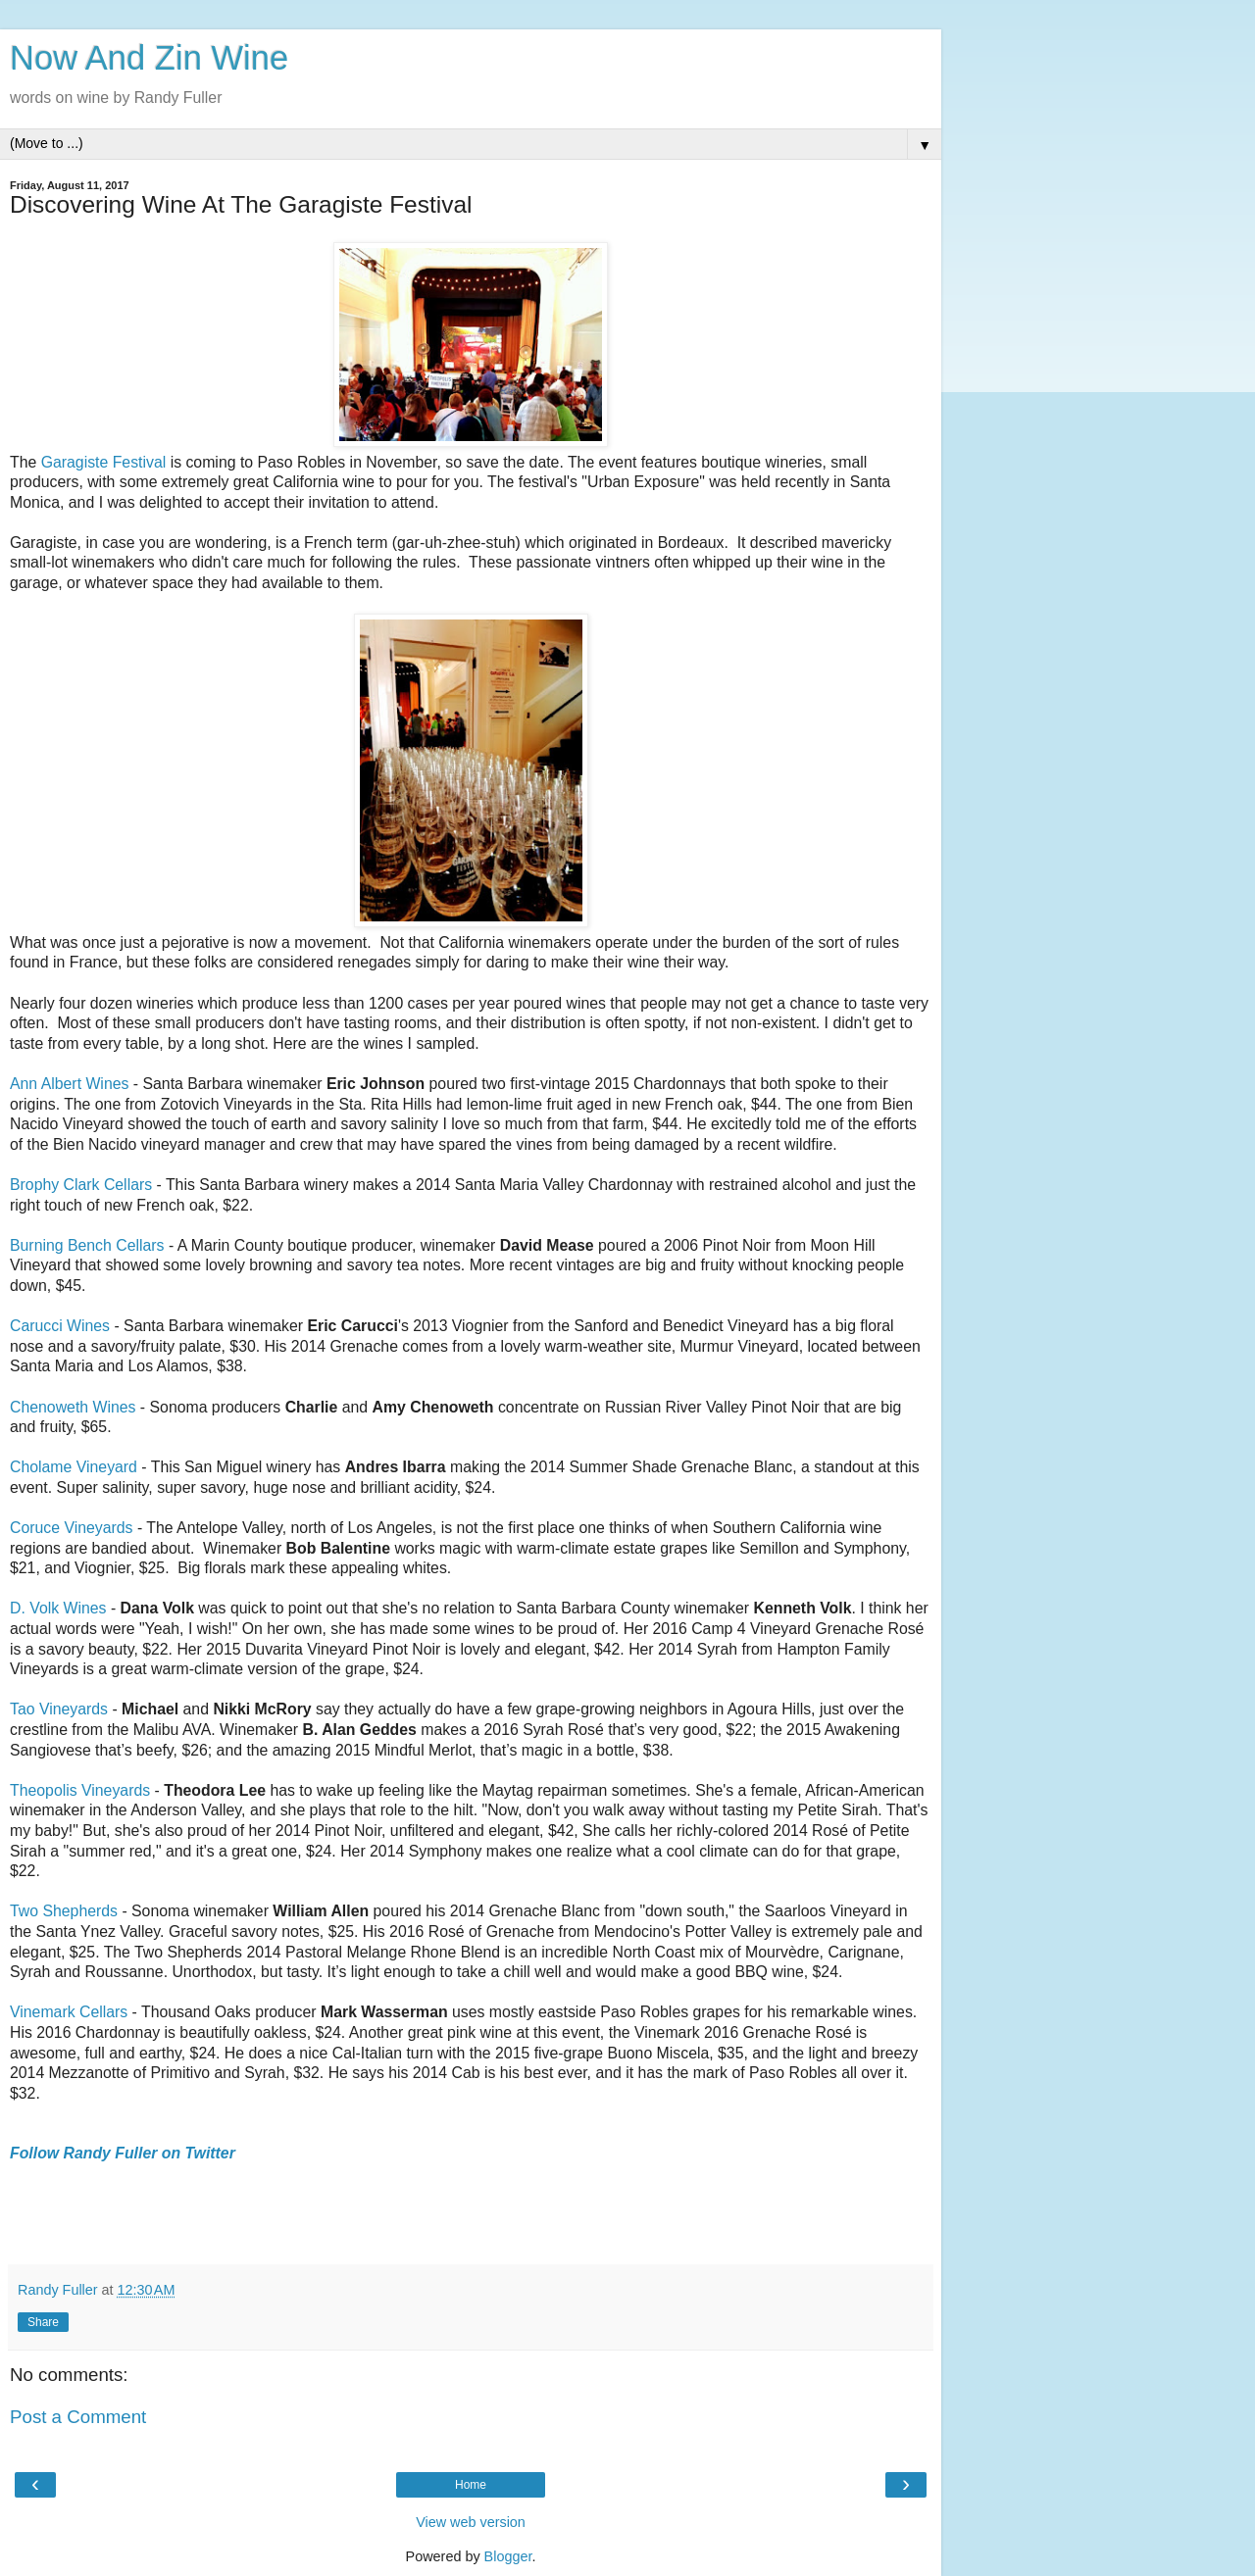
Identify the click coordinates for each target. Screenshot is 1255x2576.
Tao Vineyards (59, 1709)
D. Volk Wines (58, 1608)
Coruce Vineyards (71, 1527)
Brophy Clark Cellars (81, 1184)
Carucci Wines (60, 1325)
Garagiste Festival (104, 462)
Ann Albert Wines (69, 1083)
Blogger (508, 2556)
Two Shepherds (64, 1911)
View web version (471, 2522)
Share (43, 2322)
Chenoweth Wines (72, 1407)
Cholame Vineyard (73, 1467)
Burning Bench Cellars (87, 1245)
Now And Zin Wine (149, 57)
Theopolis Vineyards (80, 1790)
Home (470, 2485)
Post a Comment (78, 2416)
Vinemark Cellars (68, 2012)
